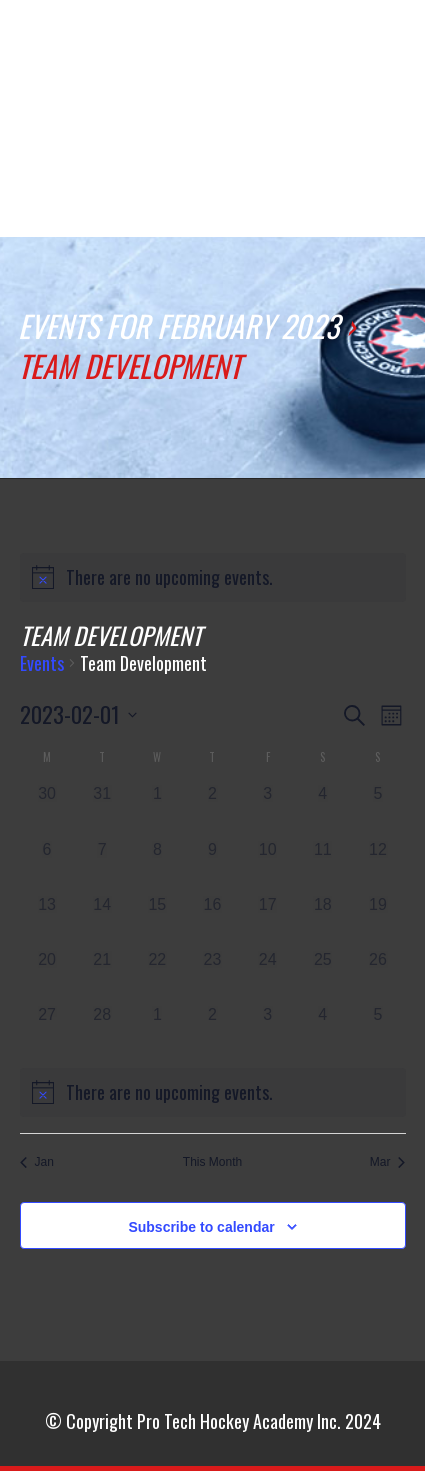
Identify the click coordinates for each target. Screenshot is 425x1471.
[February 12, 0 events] (377, 865)
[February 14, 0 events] (102, 920)
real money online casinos (97, 59)
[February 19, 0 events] (377, 920)
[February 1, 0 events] (157, 809)
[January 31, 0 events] (102, 809)
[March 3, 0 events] (267, 1030)
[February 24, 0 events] (267, 975)
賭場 (234, 196)
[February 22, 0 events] (157, 975)
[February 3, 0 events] (267, 809)
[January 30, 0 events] (47, 809)
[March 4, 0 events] (322, 1030)
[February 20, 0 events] (47, 975)
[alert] (213, 577)
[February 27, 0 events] (47, 1030)
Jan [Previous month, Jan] (37, 1162)
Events (42, 664)
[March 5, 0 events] (377, 1030)
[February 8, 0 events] (157, 865)
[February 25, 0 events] (322, 975)
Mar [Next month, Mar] (388, 1162)
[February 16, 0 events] (212, 920)
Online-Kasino (240, 36)
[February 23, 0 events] (212, 975)
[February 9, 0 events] (212, 865)
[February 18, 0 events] (322, 920)
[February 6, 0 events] (47, 865)
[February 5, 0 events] (377, 809)
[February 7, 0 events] (102, 865)
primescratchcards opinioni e (351, 207)
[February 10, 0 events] (267, 865)
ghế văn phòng (25, 36)
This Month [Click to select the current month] (212, 1162)
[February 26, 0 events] (377, 975)
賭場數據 (99, 207)
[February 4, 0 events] (322, 809)
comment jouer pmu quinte (319, 59)
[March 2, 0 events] (212, 1030)
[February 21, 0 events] (102, 975)
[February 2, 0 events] (212, 809)
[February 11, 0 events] (322, 865)
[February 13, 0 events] (47, 920)
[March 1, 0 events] (157, 1030)
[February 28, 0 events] (102, 1030)
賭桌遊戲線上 (171, 207)
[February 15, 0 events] (157, 920)
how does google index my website (175, 59)
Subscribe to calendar (201, 1227)
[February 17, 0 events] (267, 920)
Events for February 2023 (178, 325)
